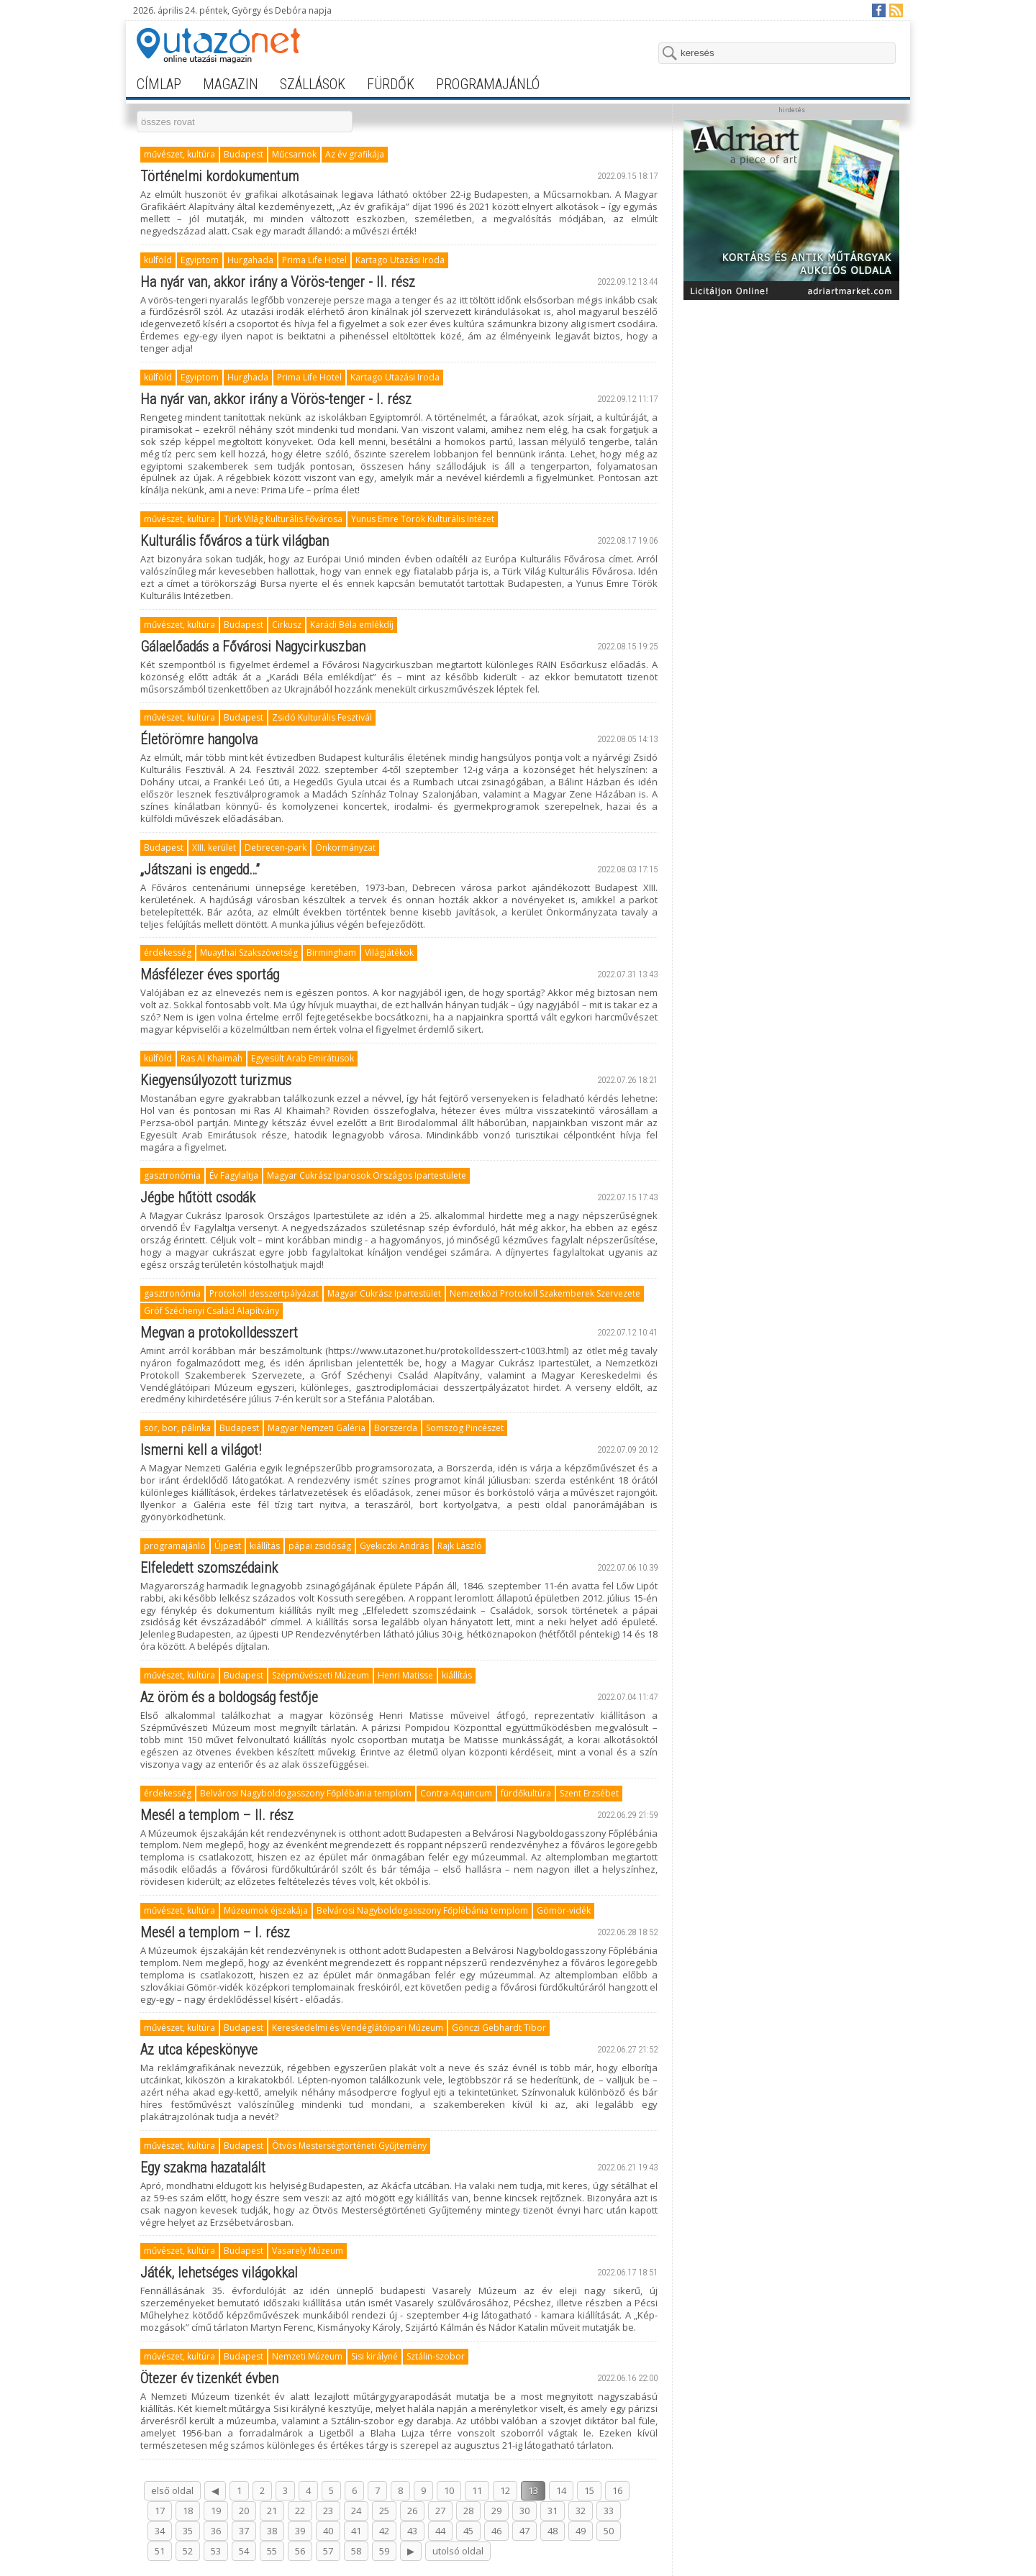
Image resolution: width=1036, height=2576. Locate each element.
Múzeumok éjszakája (266, 1910)
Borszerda (395, 1428)
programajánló (488, 84)
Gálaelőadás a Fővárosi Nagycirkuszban (252, 646)
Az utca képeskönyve (199, 2049)
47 (524, 2530)
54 (244, 2550)
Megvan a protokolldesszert (219, 1332)
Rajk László (459, 1546)
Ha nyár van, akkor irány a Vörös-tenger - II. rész (277, 282)
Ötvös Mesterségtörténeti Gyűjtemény (349, 2145)
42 (384, 2530)
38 (272, 2530)
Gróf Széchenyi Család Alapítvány (211, 1311)
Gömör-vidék (564, 1910)
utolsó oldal (457, 2550)
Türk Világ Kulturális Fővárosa (283, 519)
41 (356, 2530)
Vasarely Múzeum (307, 2250)
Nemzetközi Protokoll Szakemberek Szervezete (545, 1293)
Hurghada (247, 377)
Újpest (227, 1546)
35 (188, 2530)
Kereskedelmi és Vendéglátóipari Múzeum (357, 2028)
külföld (158, 260)
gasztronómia (172, 1175)
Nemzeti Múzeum (307, 2356)
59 (384, 2550)
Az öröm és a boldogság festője (229, 1697)
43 (412, 2530)
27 (440, 2510)
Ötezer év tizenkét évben (209, 2378)
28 (468, 2510)
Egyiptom (200, 260)
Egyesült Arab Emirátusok (302, 1058)
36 (216, 2530)
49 (581, 2530)
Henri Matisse (405, 1675)
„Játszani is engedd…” (200, 869)
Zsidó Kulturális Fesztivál (322, 717)
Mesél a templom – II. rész (217, 1815)
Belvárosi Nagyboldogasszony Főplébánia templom (306, 1793)
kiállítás (265, 1546)
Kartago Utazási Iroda (400, 260)
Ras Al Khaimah (211, 1058)
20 (244, 2510)
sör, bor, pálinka (177, 1428)
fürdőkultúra (526, 1793)
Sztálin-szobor (435, 2356)
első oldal (172, 2490)
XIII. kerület (214, 847)
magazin (230, 84)
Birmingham (331, 952)
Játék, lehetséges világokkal (219, 2272)
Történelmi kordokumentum (219, 176)
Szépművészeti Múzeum (320, 1675)
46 (496, 2530)
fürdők (390, 84)
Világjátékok (389, 952)
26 (412, 2510)
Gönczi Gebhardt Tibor (499, 2028)
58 (356, 2550)
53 (216, 2550)
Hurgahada (250, 260)
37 (244, 2530)
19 (216, 2510)
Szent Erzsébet (589, 1793)
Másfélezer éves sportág (209, 974)
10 (449, 2490)
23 (328, 2510)
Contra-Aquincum (456, 1793)
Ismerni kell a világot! (200, 1449)
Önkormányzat (345, 847)
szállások (312, 84)
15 (589, 2490)
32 (581, 2510)
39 (300, 2530)
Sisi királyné (374, 2356)
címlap (159, 84)
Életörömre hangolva (199, 739)
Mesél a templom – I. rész (215, 1932)
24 (356, 2510)
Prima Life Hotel (314, 260)
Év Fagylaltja (233, 1175)
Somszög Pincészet (465, 1428)
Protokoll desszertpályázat (264, 1293)
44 (440, 2530)
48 (552, 2530)
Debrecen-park (275, 847)
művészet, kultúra (179, 154)
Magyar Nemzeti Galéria (316, 1428)
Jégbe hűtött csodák (197, 1197)
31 (552, 2510)
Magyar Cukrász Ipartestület (384, 1293)
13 (533, 2490)
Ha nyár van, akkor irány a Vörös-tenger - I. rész (276, 399)
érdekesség (167, 952)
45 (468, 2530)
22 (300, 2510)
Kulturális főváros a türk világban (234, 540)
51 (160, 2550)
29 (496, 2510)
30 (524, 2510)
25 (384, 2510)
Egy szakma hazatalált (202, 2167)
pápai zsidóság (319, 1546)
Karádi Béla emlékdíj (352, 624)
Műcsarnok (294, 154)
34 (160, 2530)
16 (617, 2490)
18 (188, 2510)
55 (272, 2550)
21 (272, 2510)
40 (328, 2530)
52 (188, 2550)
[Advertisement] (791, 397)
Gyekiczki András (394, 1546)
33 (609, 2510)
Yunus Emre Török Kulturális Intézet (422, 519)
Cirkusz (286, 624)
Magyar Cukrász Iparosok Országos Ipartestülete (366, 1175)
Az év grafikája (354, 154)
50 (609, 2530)
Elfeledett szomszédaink (209, 1567)
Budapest (243, 154)
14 (561, 2490)
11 (477, 2490)
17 (160, 2510)
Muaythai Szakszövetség (249, 952)
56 (300, 2550)
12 (505, 2490)
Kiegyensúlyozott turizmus (215, 1080)
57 (328, 2550)
